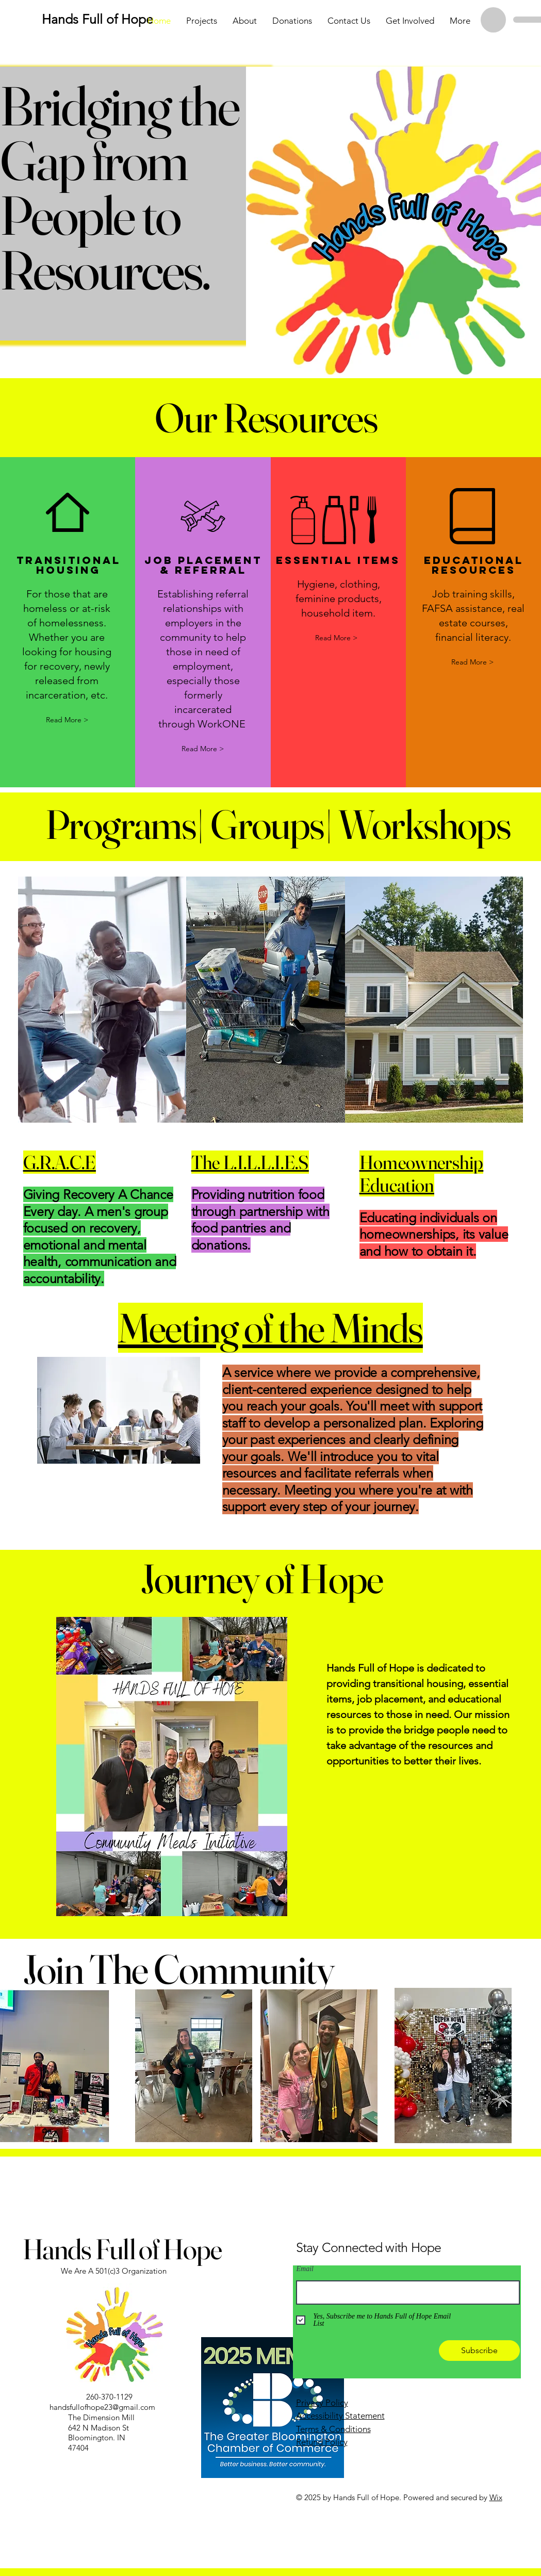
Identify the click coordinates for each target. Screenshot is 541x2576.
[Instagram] (47, 2496)
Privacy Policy (322, 2402)
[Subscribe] (479, 2350)
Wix (495, 2497)
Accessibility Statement (340, 2415)
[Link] (65, 2496)
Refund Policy (322, 2442)
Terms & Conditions (333, 2429)
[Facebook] (29, 2496)
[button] (336, 638)
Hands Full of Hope (122, 2248)
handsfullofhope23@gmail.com (102, 2407)
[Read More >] (67, 720)
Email (305, 2269)
